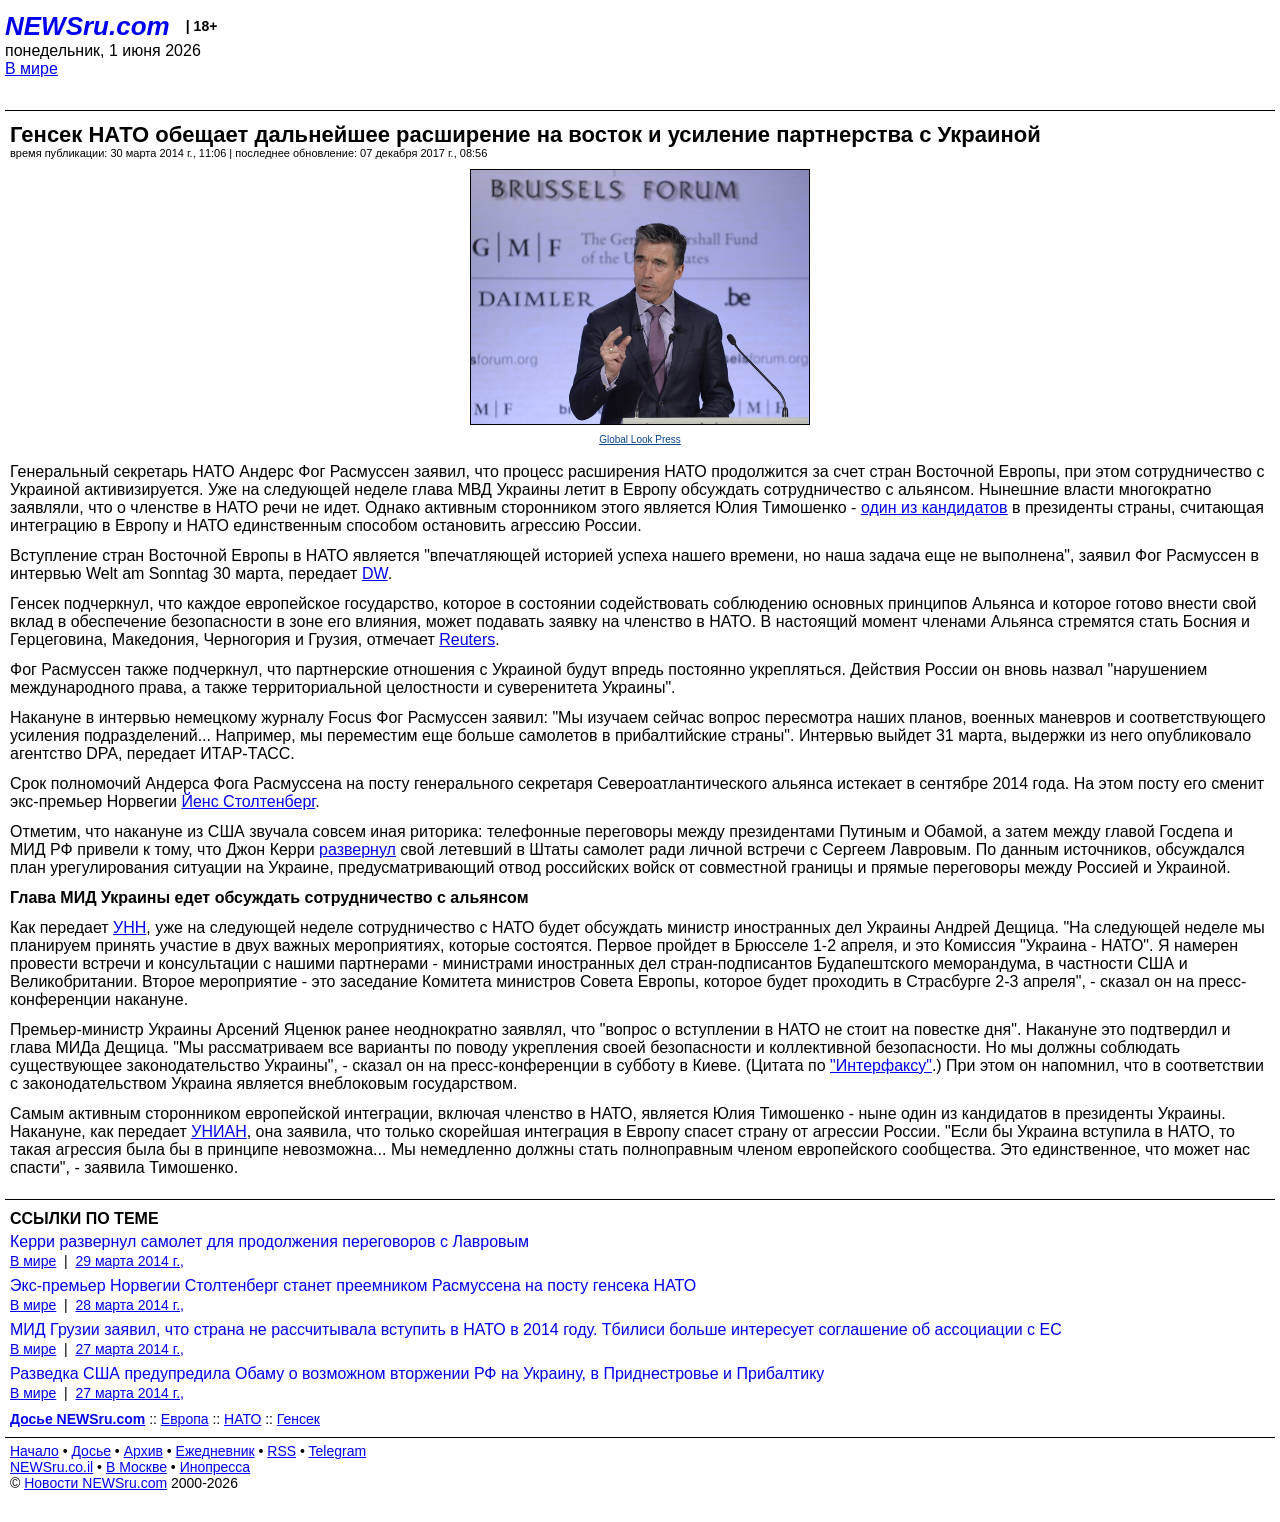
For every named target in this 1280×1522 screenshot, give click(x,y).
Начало (34, 1451)
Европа (185, 1419)
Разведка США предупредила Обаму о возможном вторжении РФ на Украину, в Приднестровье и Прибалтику (417, 1373)
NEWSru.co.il (51, 1467)
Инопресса (215, 1467)
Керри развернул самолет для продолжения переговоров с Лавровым (269, 1241)
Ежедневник (215, 1451)
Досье (91, 1451)
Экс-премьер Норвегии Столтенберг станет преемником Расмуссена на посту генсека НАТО (353, 1285)
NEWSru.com (87, 26)
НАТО (242, 1419)
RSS (281, 1451)
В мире (31, 68)
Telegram (338, 1451)
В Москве (136, 1467)
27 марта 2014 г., (129, 1349)
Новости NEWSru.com (95, 1483)
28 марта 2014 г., (129, 1305)
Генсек (298, 1419)
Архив (143, 1451)
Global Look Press (640, 439)
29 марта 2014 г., (129, 1261)
